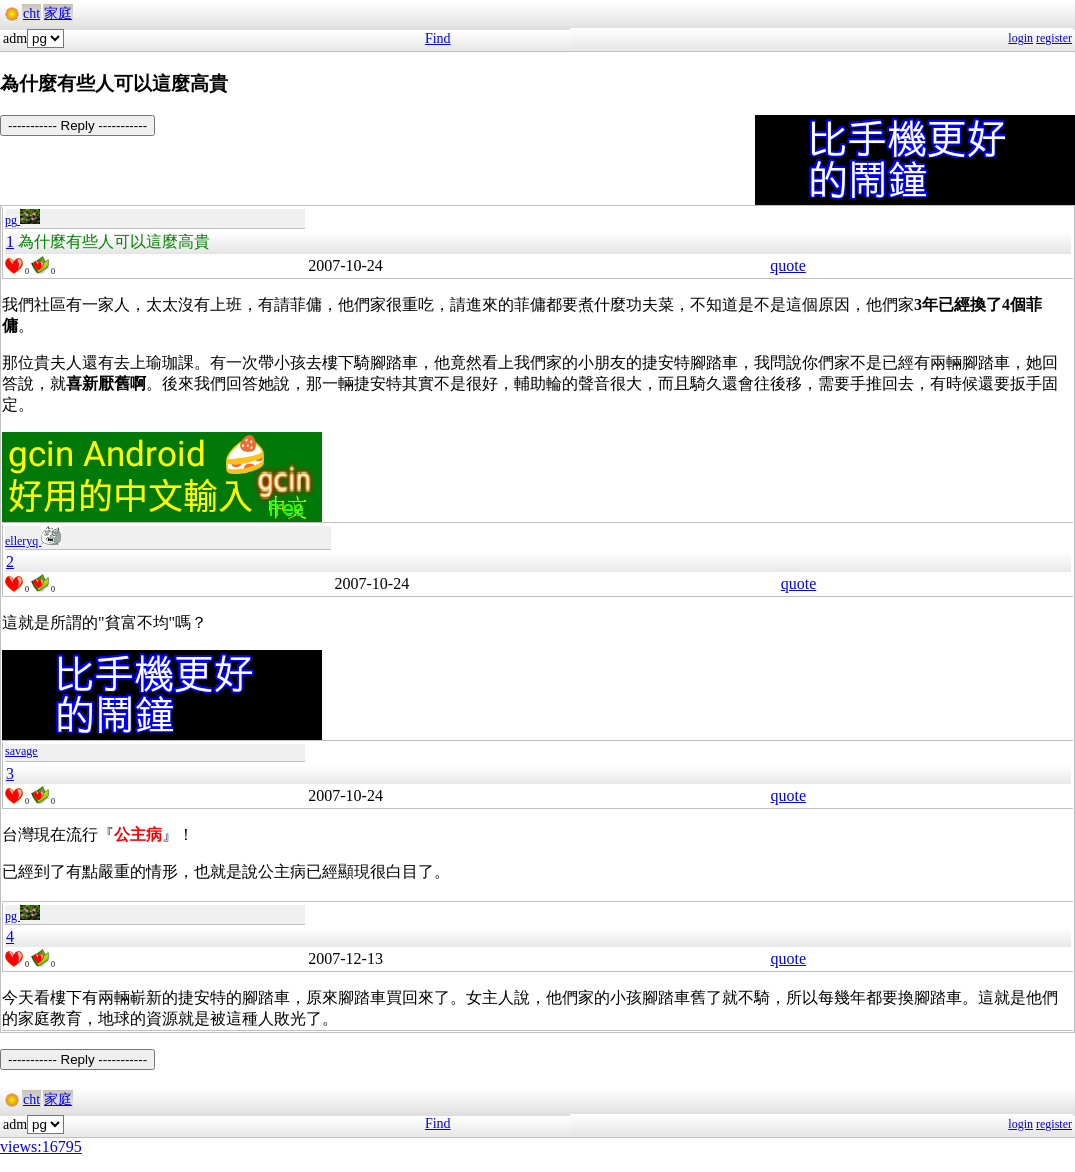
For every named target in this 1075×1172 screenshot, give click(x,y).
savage (21, 751)
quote (788, 265)
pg (22, 220)
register (1054, 38)
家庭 (58, 13)
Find (438, 38)
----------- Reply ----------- (77, 125)
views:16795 (41, 1146)
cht (31, 13)
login (1020, 38)
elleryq (33, 541)
